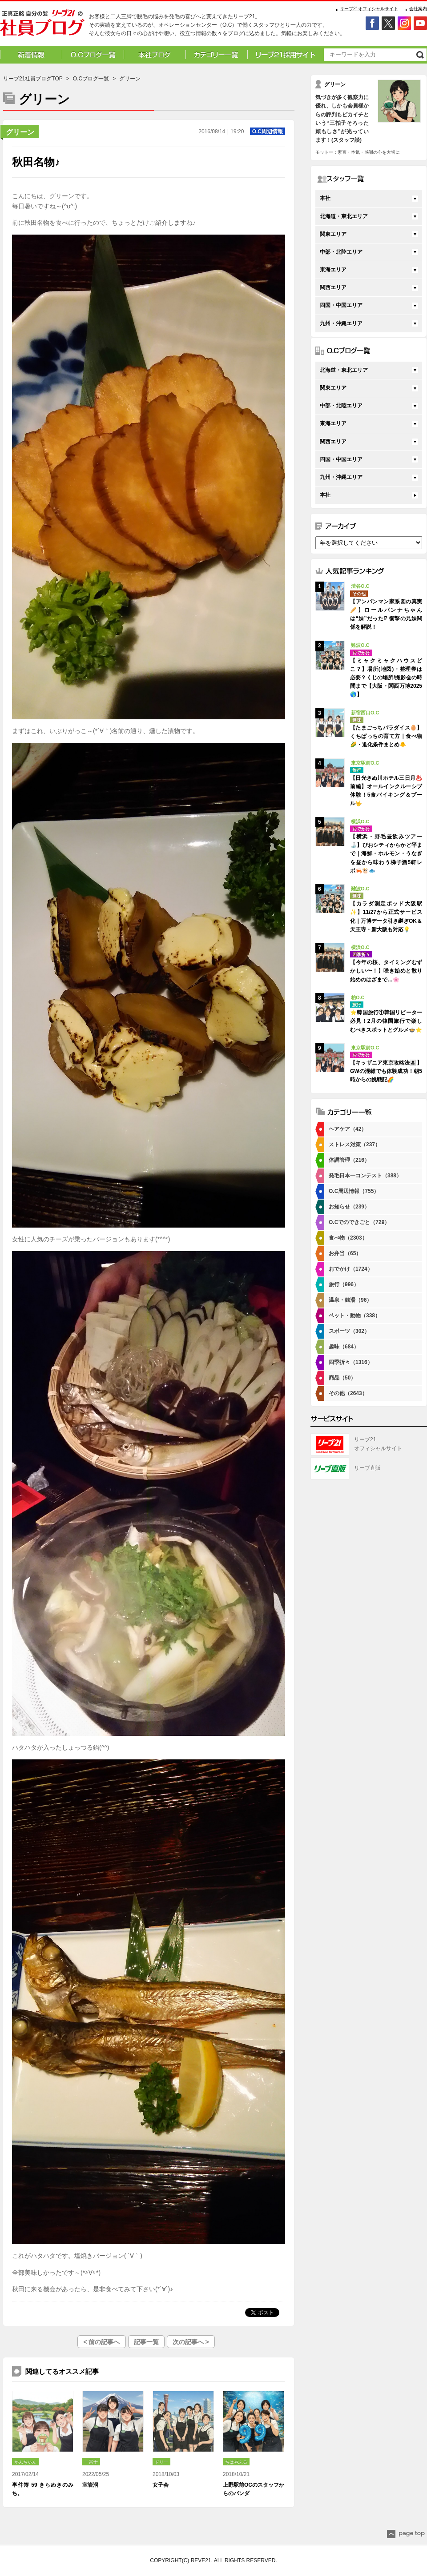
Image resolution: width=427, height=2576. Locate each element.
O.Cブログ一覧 (91, 79)
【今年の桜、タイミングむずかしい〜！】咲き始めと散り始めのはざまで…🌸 (386, 970)
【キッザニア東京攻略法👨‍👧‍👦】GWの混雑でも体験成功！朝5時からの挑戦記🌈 (386, 1071)
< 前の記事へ (101, 2341)
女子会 (161, 2485)
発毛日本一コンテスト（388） (365, 1175)
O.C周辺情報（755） (354, 1191)
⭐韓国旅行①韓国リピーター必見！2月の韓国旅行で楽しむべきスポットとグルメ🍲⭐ (386, 1021)
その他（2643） (348, 1393)
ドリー (161, 2462)
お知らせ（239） (349, 1207)
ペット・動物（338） (354, 1315)
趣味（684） (344, 1347)
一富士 (91, 2462)
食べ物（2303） (348, 1238)
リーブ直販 (367, 1468)
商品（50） (342, 1378)
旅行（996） (344, 1284)
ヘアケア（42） (348, 1129)
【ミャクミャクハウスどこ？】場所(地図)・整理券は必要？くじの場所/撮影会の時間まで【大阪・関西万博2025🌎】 (386, 678)
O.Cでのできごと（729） (359, 1222)
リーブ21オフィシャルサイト (369, 8)
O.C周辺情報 (267, 131)
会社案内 (418, 8)
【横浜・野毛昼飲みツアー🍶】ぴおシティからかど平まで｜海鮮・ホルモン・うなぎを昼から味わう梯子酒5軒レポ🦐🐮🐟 (386, 853)
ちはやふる (236, 2462)
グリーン (20, 132)
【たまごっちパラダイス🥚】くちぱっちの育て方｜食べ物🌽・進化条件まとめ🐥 (386, 736)
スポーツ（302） (349, 1331)
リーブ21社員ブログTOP (33, 79)
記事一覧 (146, 2341)
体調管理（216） (349, 1160)
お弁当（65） (345, 1253)
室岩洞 (90, 2485)
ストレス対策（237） (354, 1144)
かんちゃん (25, 2462)
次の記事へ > (191, 2341)
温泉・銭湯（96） (350, 1300)
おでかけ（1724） (351, 1269)
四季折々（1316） (351, 1362)
